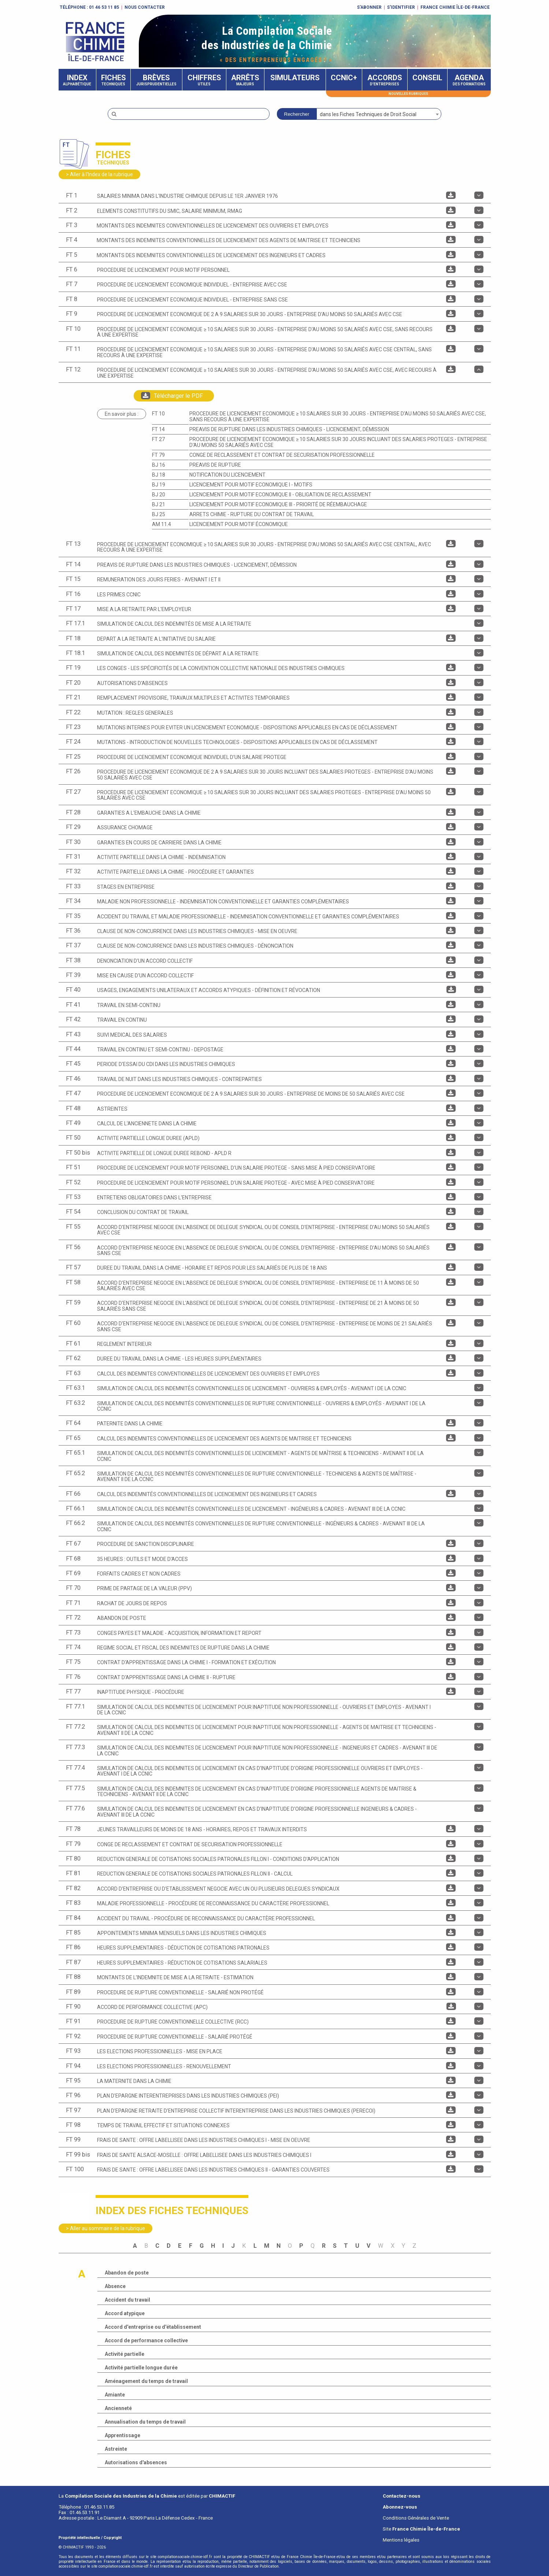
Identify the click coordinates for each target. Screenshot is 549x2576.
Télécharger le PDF (172, 395)
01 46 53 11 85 (104, 7)
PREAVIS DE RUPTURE (215, 465)
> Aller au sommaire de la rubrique (105, 2228)
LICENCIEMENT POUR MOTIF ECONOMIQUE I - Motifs (250, 485)
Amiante (115, 2395)
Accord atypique (125, 2313)
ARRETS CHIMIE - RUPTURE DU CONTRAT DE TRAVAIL (251, 514)
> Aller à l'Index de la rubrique (99, 174)
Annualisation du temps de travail (145, 2422)
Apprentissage (122, 2435)
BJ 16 (158, 465)
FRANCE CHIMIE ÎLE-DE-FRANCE (455, 7)
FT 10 (158, 414)
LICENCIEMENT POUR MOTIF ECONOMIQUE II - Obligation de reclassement (280, 494)
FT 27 (158, 439)
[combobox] (378, 114)
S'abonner (369, 7)
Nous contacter (145, 7)
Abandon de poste (127, 2273)
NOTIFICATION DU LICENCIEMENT (227, 475)
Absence (115, 2286)
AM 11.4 (161, 524)
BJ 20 (158, 494)
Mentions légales (401, 2540)
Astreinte (116, 2449)
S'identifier (401, 7)
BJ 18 (158, 475)
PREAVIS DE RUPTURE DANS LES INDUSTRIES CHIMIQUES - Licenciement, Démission (289, 429)
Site (421, 2529)
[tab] (275, 195)
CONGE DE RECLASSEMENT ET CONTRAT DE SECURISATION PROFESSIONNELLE (282, 455)
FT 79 (158, 455)
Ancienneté (118, 2408)
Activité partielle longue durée (141, 2367)
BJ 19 (158, 485)
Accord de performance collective (146, 2340)
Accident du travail (127, 2300)
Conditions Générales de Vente (416, 2518)
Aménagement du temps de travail (146, 2381)
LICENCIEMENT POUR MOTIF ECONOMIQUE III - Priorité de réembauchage (278, 504)
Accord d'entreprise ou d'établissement (153, 2327)
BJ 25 (158, 514)
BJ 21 (158, 504)
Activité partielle (124, 2354)
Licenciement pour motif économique (238, 524)
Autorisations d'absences (136, 2462)
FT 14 (158, 429)
